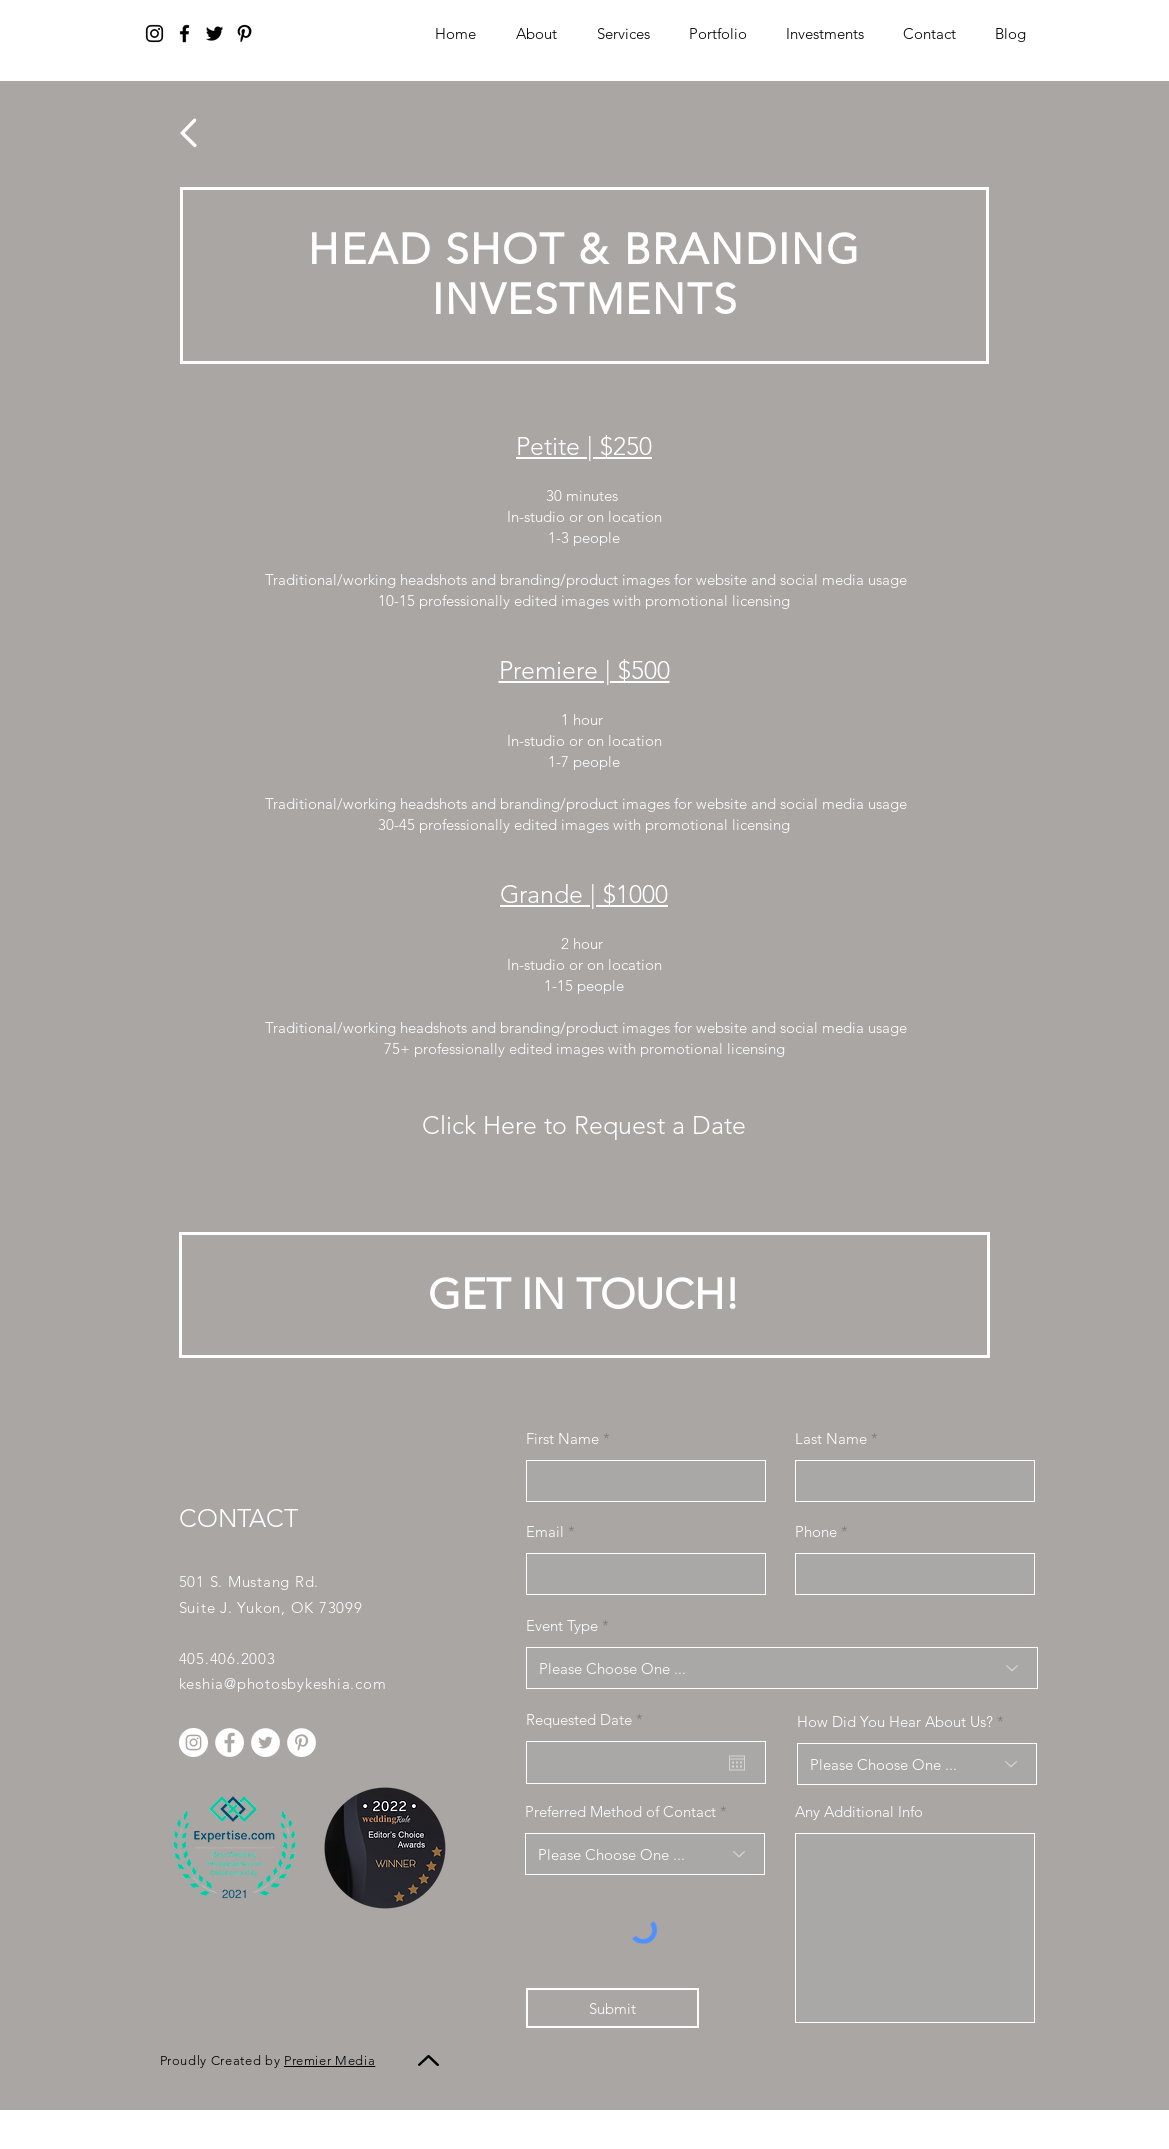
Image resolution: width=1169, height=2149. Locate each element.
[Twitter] (214, 33)
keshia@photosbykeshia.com (283, 1683)
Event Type (562, 1625)
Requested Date (588, 1719)
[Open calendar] (737, 1763)
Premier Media (329, 2060)
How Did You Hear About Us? (895, 1721)
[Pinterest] (244, 33)
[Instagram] (154, 33)
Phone (816, 1531)
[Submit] (612, 2008)
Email (545, 1531)
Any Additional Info (859, 1811)
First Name (562, 1438)
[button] (825, 34)
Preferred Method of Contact (620, 1811)
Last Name (831, 1438)
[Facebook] (184, 33)
